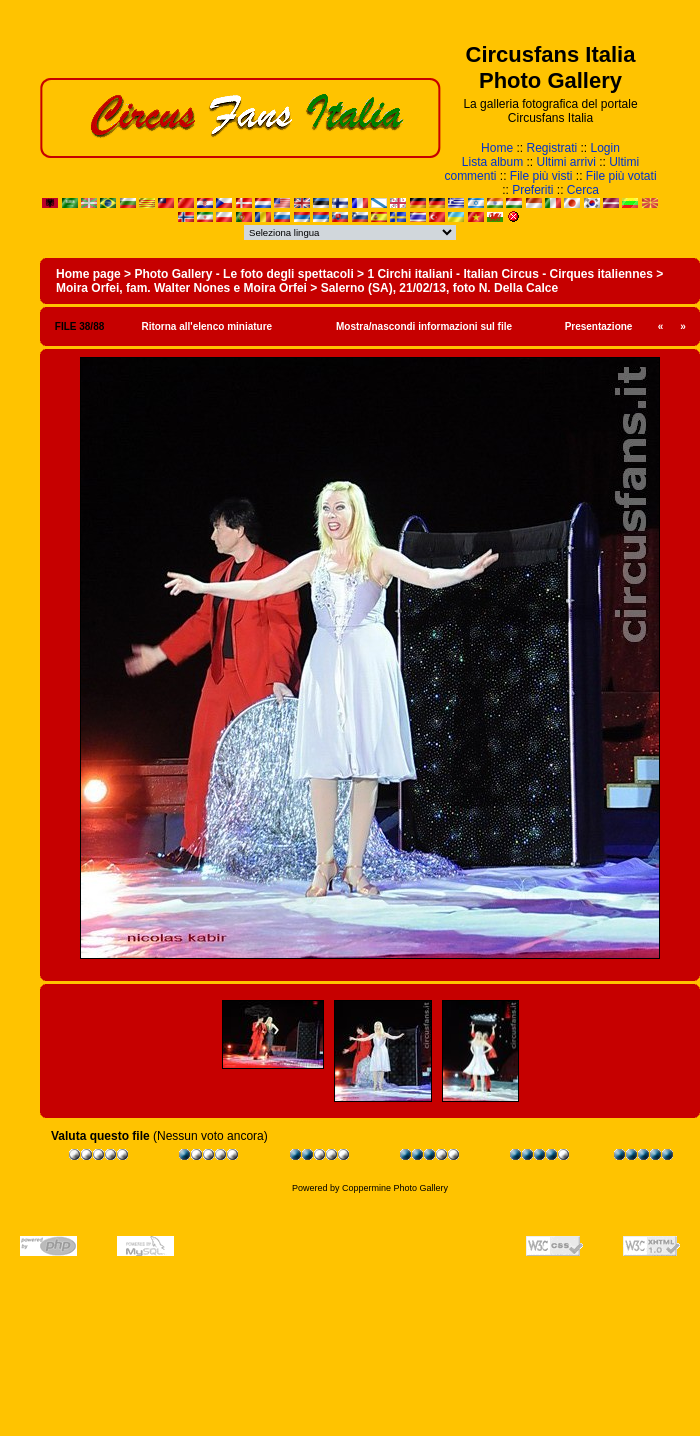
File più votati (621, 176)
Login (605, 148)
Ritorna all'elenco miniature (206, 326)
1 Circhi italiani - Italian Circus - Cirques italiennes (509, 274)
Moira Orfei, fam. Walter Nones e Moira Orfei (181, 288)
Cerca (583, 190)
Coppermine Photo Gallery (395, 1188)
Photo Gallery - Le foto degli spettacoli (243, 274)
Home (497, 148)
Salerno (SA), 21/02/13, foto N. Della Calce (439, 288)
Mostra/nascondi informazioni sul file (424, 326)
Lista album (492, 162)
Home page (88, 274)
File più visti (541, 176)
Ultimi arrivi (566, 162)
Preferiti (532, 190)
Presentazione (599, 326)
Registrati (551, 148)
